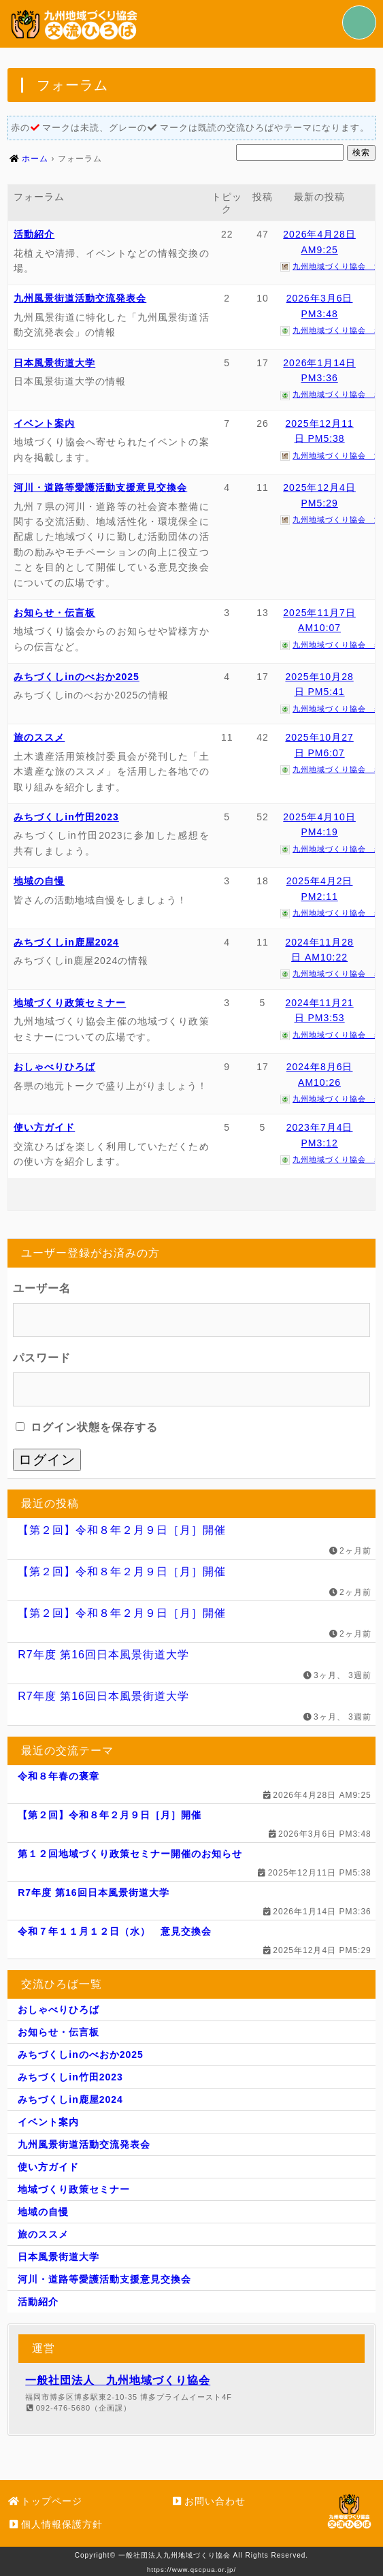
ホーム (35, 158)
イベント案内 (44, 423)
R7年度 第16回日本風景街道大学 (103, 1654)
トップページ (44, 2501)
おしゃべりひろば (54, 1066)
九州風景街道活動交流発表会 (80, 298)
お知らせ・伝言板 (54, 612)
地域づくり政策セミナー (70, 1002)
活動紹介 (34, 234)
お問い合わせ (208, 2501)
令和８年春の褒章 (58, 1776)
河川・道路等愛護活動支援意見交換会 (100, 487)
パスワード (42, 1358)
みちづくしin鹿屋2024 (66, 942)
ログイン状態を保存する (86, 1427)
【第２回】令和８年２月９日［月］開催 (122, 1530)
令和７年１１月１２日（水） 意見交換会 (115, 1931)
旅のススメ (39, 737)
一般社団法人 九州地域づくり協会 (117, 2380)
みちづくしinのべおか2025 (76, 676)
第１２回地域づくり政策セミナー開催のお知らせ (130, 1853)
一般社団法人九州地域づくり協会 (174, 2555)
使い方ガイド (44, 1127)
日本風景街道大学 (54, 362)
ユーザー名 (42, 1288)
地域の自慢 (39, 880)
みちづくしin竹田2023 (66, 816)
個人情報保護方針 (55, 2524)
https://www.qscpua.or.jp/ (191, 2569)
